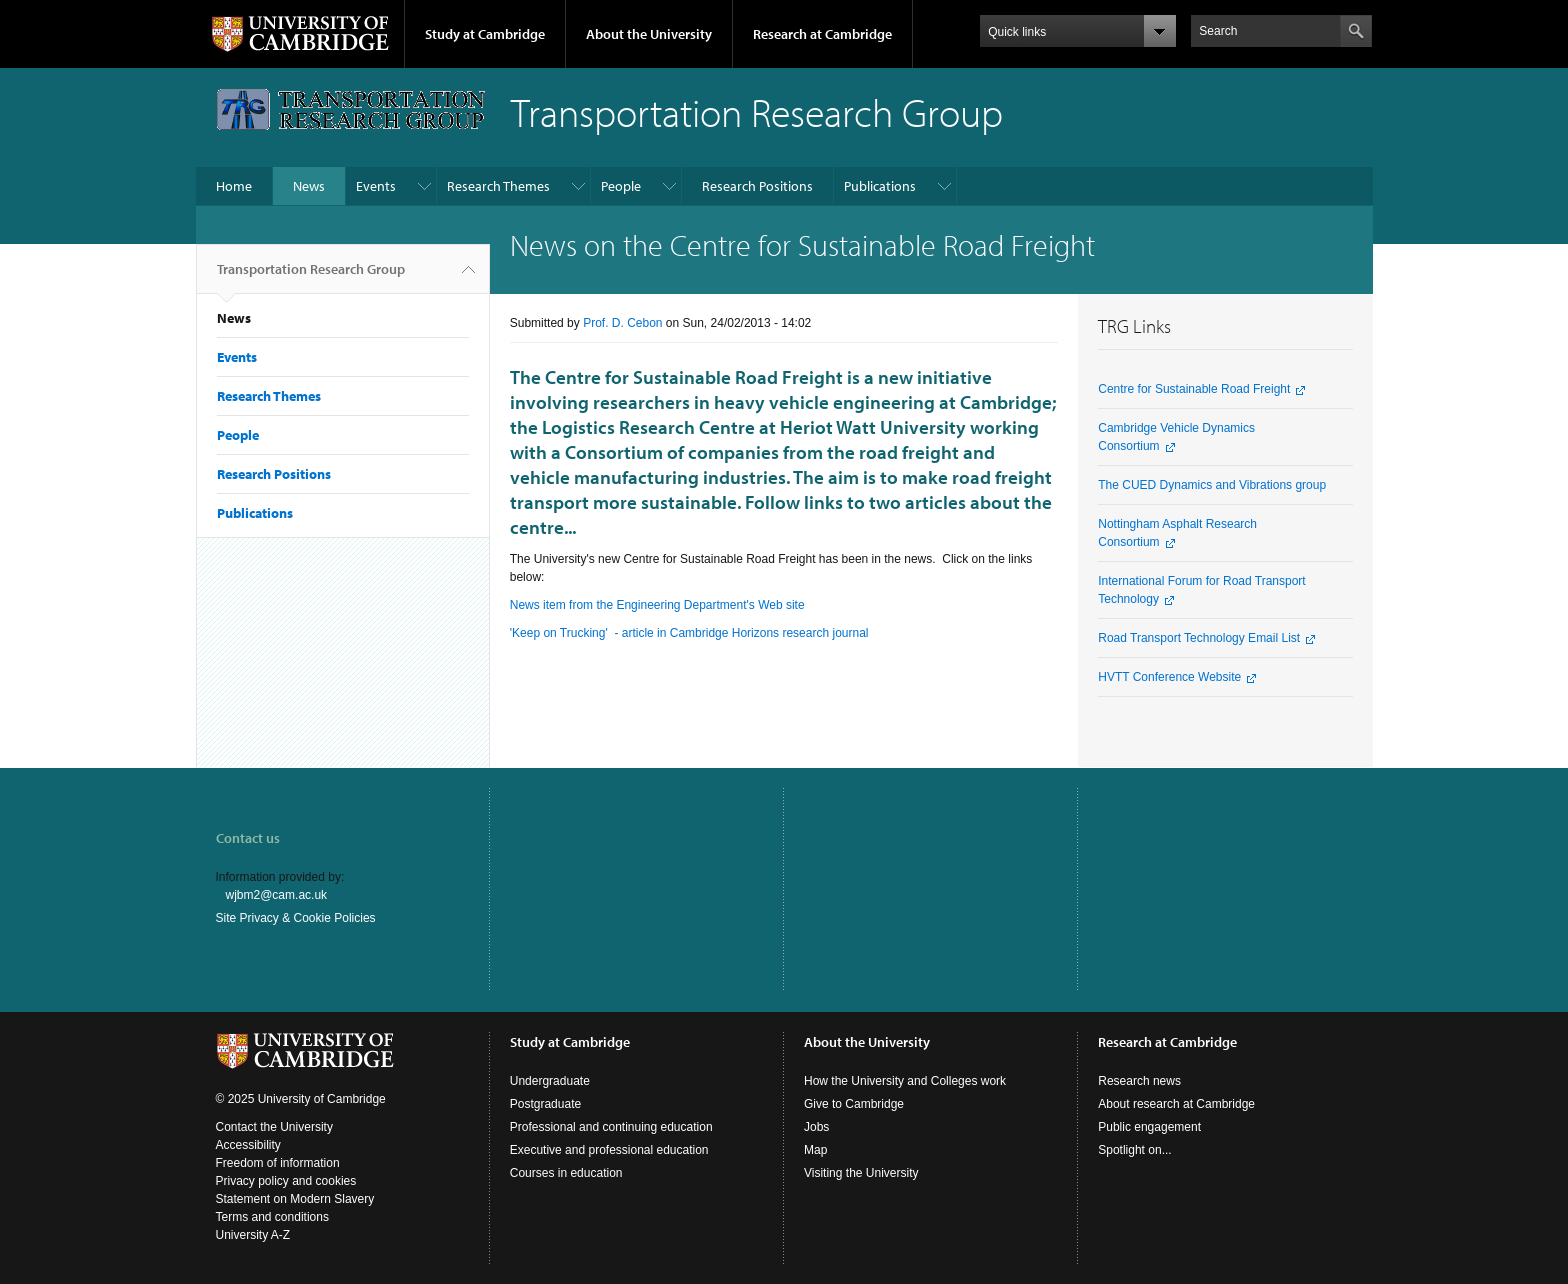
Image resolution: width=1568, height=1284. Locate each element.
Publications (880, 186)
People (621, 186)
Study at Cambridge (485, 34)
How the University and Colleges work (905, 1081)
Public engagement (1149, 1127)
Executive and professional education (609, 1150)
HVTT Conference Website (1169, 677)
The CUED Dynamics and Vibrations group (1212, 485)
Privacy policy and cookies (286, 1181)
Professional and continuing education (611, 1127)
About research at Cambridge (1176, 1104)
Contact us (248, 838)
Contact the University (274, 1127)
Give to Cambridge (854, 1104)
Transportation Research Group (311, 277)
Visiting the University (861, 1173)
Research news (1139, 1081)
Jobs (816, 1127)
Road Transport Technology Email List (1199, 638)
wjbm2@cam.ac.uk (277, 895)
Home (234, 186)
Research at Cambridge (822, 34)
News (309, 186)
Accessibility (248, 1145)
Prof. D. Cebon (622, 323)
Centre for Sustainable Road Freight (1194, 389)
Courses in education (566, 1173)
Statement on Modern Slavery (295, 1199)
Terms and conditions (272, 1217)
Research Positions (757, 186)
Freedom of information (278, 1163)
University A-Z (253, 1235)
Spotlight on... (1134, 1150)
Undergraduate (550, 1081)
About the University (649, 34)
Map (815, 1150)
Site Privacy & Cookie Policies (296, 918)
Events (376, 186)
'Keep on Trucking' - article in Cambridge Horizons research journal (689, 633)
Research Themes (498, 186)
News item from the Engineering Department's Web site (657, 605)
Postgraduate (545, 1104)
